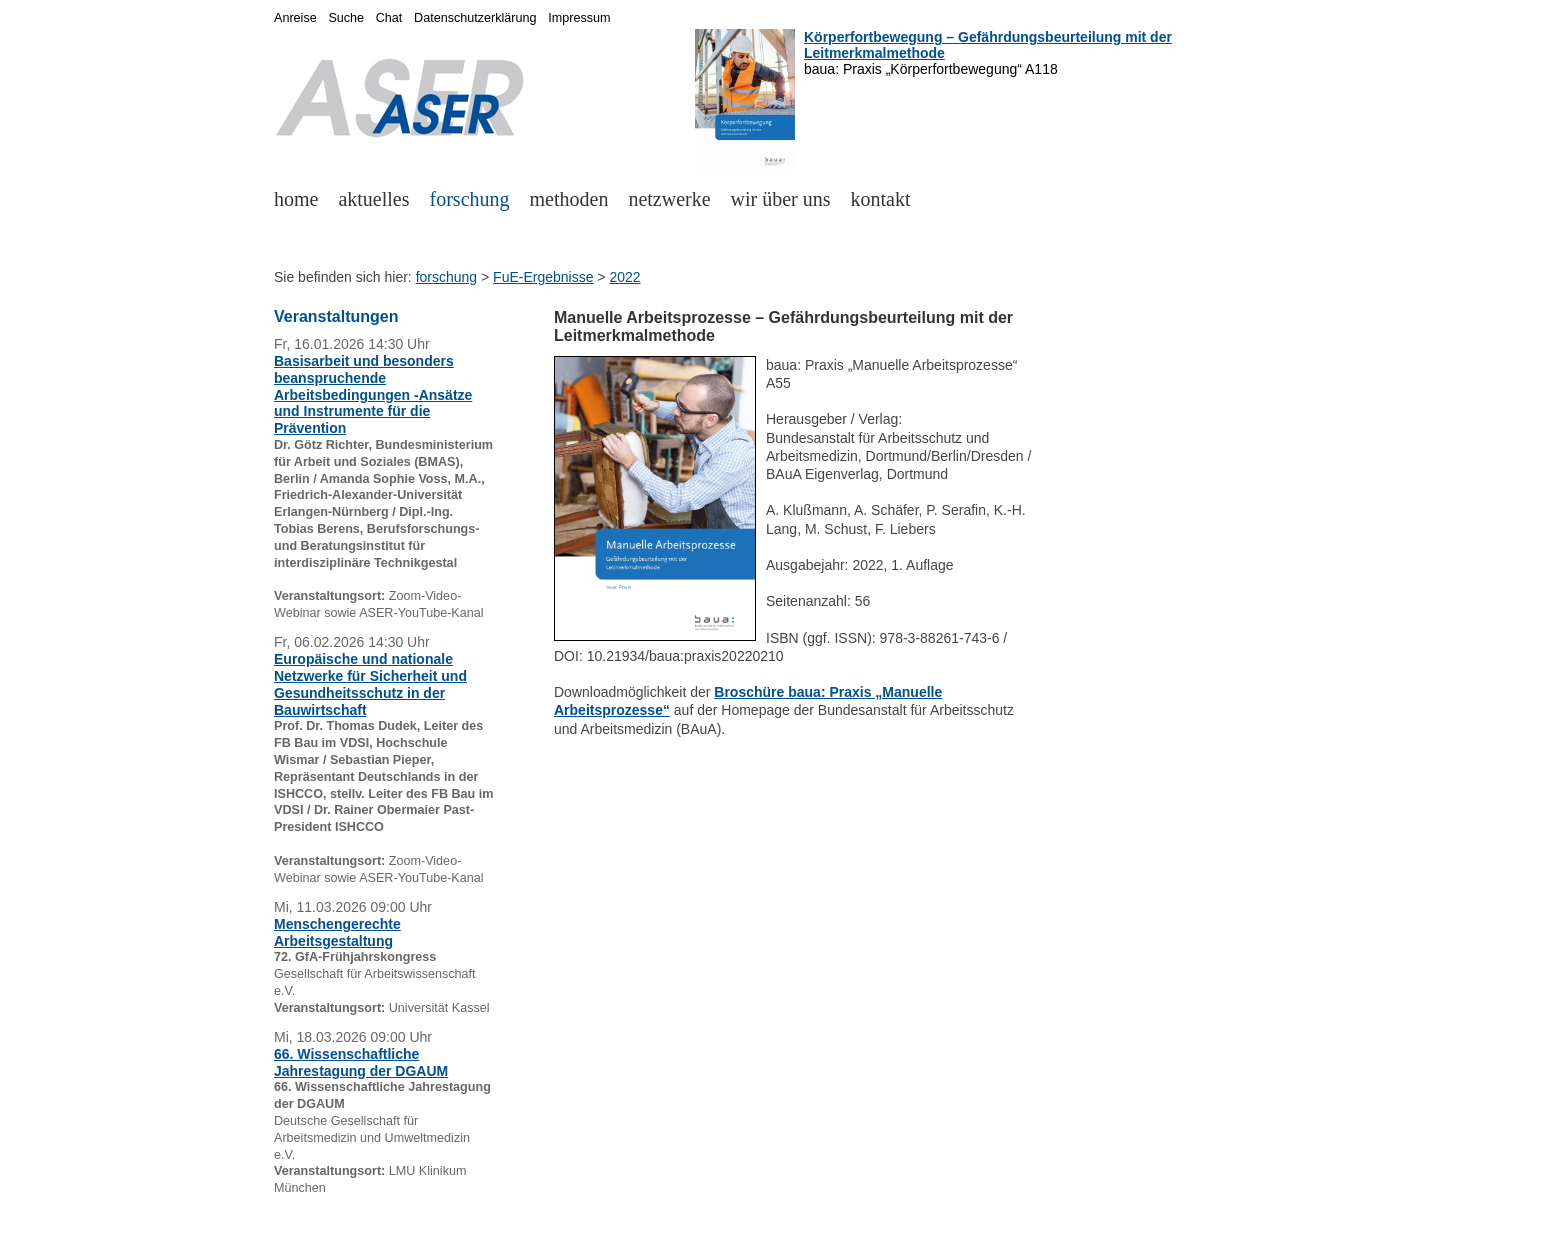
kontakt (881, 199)
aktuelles (373, 199)
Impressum (579, 18)
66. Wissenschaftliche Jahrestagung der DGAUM (361, 1062)
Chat (389, 18)
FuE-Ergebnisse (543, 277)
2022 (624, 277)
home (296, 199)
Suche (346, 18)
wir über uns (781, 199)
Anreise (295, 18)
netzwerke (669, 199)
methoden (569, 199)
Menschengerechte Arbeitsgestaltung (337, 932)
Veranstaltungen (336, 316)
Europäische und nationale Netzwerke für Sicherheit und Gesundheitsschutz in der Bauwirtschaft (370, 684)
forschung (470, 199)
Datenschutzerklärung (475, 18)
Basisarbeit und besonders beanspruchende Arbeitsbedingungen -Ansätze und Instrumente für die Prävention (373, 394)
